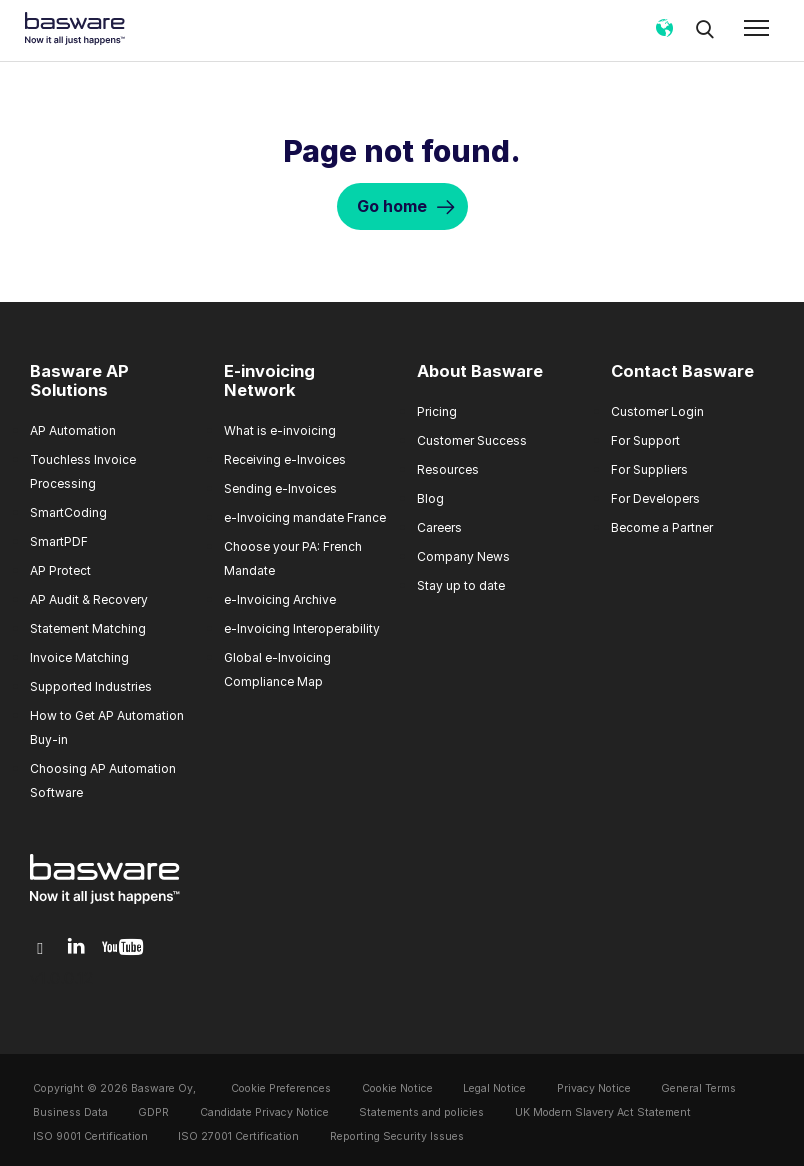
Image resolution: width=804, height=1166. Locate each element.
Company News (463, 556)
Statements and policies (421, 1112)
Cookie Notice (397, 1088)
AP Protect (60, 570)
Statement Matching (88, 628)
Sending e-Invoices (280, 488)
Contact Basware (682, 371)
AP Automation (73, 430)
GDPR (153, 1112)
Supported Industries (91, 686)
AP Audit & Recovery (89, 599)
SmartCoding (68, 512)
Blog (430, 498)
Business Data (70, 1112)
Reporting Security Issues (397, 1136)
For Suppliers (649, 469)
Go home (392, 206)
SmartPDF (59, 541)
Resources (448, 469)
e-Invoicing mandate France (305, 517)
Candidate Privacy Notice (264, 1112)
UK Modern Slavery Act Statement (603, 1112)
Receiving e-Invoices (285, 459)
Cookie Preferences (281, 1088)
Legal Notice (494, 1088)
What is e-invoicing (280, 430)
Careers (439, 527)
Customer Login (657, 411)
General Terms (698, 1088)
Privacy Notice (594, 1088)
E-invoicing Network (269, 381)
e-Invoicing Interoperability (302, 628)
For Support (645, 440)
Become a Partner (662, 527)
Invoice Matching (79, 657)
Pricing (437, 411)
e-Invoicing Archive (280, 599)
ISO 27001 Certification (238, 1136)
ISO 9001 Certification (90, 1136)
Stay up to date (461, 585)
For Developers (655, 498)
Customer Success (472, 440)
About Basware (480, 371)
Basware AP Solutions (79, 381)
